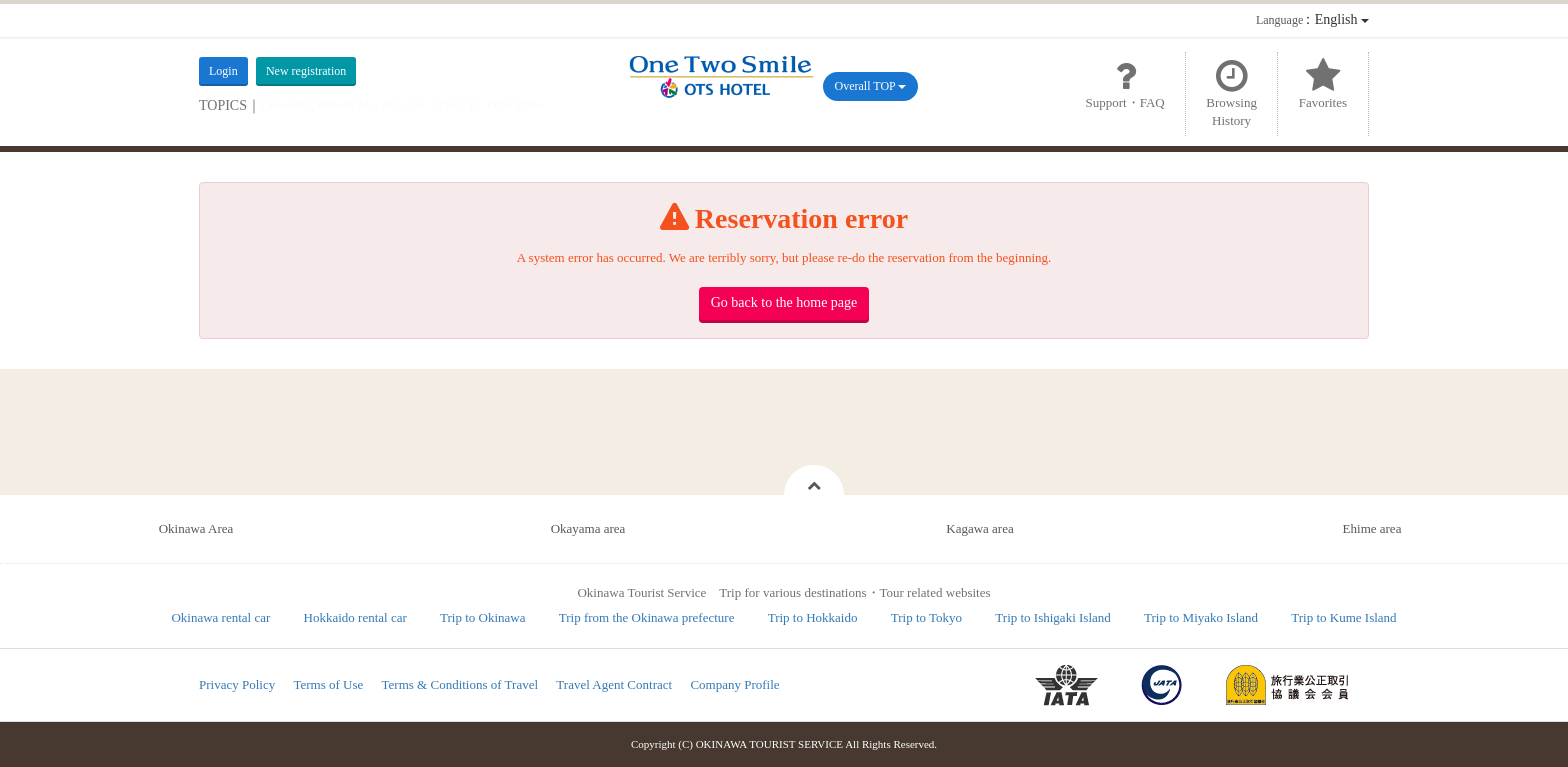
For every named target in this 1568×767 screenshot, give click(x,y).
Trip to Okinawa (482, 617)
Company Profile (734, 684)
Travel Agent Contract (614, 684)
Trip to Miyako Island (1201, 617)
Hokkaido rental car (355, 617)
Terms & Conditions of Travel (460, 684)
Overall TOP (871, 86)
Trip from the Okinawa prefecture (647, 617)
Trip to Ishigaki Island (1052, 617)
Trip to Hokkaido (813, 617)
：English (1312, 19)
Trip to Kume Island (1343, 617)
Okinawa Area (196, 528)
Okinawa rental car (220, 617)
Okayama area (588, 528)
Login (223, 71)
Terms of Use (328, 684)
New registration (306, 71)
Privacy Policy (237, 684)
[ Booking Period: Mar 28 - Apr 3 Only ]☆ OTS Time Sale (414, 104)
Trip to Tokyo (926, 617)
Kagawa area (979, 528)
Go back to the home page (784, 302)
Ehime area (1372, 528)
